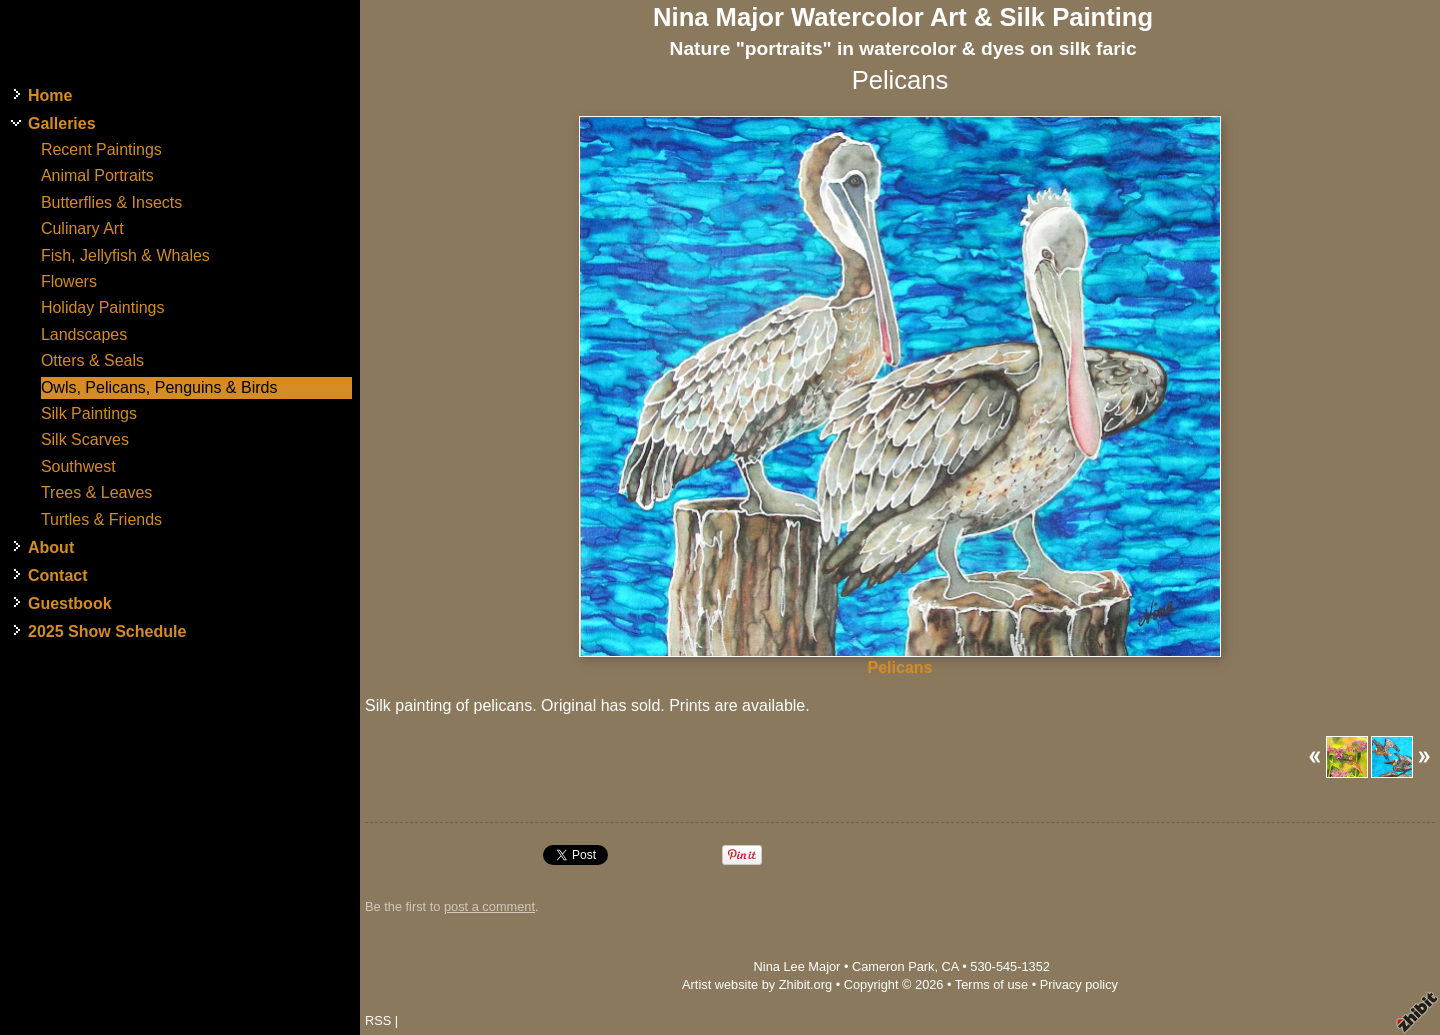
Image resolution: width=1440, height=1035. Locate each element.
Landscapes (84, 334)
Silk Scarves (85, 439)
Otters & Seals (92, 360)
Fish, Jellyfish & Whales (125, 255)
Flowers (69, 281)
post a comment (489, 906)
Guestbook (70, 603)
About (51, 547)
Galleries (62, 123)
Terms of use (991, 984)
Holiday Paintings (103, 307)
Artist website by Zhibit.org (757, 984)
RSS (378, 1020)
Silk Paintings (89, 413)
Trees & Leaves (96, 492)
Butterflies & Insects (111, 202)
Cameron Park (893, 966)
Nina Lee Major (797, 966)
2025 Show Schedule (107, 631)
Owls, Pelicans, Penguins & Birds (159, 387)
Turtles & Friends (101, 519)
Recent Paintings (101, 149)
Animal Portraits (97, 175)
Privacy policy (1079, 984)
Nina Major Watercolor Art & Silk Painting (903, 17)
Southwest (78, 466)
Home (50, 95)
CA (950, 966)
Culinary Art (82, 228)
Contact (58, 575)
